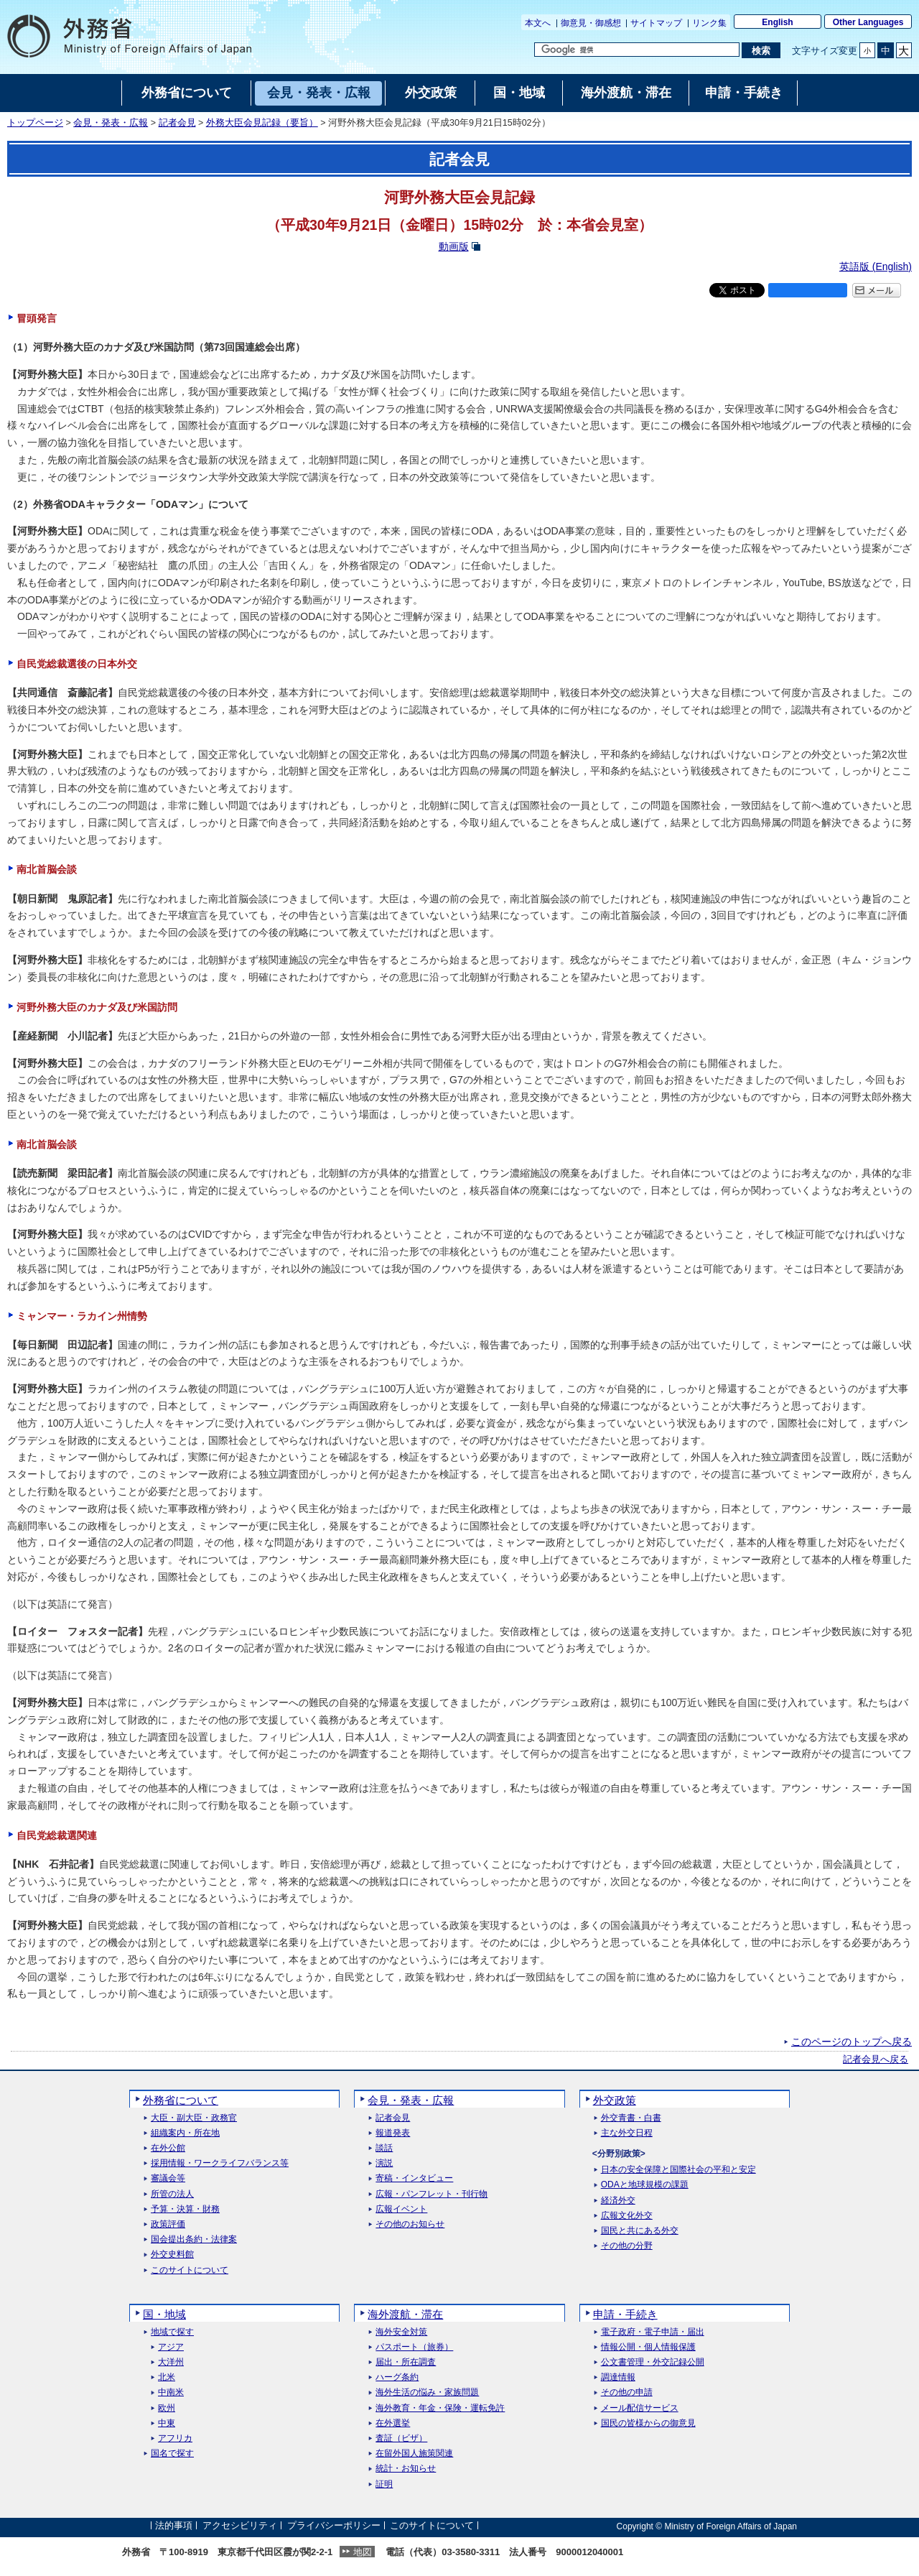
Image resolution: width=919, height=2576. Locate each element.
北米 (166, 2377)
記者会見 (177, 123)
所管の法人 (172, 2194)
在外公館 (168, 2148)
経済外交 (618, 2200)
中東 (166, 2423)
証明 (384, 2484)
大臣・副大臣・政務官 (194, 2118)
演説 (384, 2163)
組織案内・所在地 (185, 2133)
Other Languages (868, 22)
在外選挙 (392, 2423)
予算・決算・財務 (185, 2209)
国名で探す (172, 2453)
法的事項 (173, 2526)
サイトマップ (656, 23)
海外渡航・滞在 (405, 2314)
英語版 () (875, 266)
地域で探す (172, 2332)
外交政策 (614, 2100)
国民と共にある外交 (639, 2231)
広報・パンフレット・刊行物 (431, 2194)
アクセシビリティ (239, 2526)
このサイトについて (189, 2270)
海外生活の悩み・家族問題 (427, 2392)
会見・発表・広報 (110, 123)
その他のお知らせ (409, 2224)
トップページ (35, 123)
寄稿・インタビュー (414, 2178)
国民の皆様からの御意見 (648, 2423)
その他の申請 (627, 2392)
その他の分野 (627, 2246)
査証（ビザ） (401, 2438)
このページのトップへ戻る (851, 2042)
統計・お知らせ (405, 2468)
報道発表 (392, 2133)
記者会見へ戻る (875, 2059)
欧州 (166, 2408)
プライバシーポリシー (334, 2526)
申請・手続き (625, 2314)
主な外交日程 (627, 2133)
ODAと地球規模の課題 (645, 2185)
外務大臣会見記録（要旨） (262, 123)
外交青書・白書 (631, 2118)
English (777, 22)
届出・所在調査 (405, 2362)
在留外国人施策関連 (414, 2453)
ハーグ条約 (397, 2377)
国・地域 (164, 2314)
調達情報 (618, 2377)
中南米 (171, 2392)
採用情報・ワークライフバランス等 (220, 2163)
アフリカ (175, 2438)
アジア (171, 2347)
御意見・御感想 (591, 23)
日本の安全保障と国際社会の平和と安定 (678, 2169)
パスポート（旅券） (414, 2347)
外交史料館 (172, 2254)
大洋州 (171, 2362)
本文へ (538, 23)
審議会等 (168, 2178)
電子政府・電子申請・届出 (652, 2332)
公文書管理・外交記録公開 (652, 2362)
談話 (384, 2148)
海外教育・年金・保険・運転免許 (440, 2408)
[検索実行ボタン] (761, 50)
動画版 (454, 246)
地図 (362, 2552)
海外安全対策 (401, 2332)
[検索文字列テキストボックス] (637, 49)
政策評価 (168, 2224)
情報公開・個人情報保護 (648, 2347)
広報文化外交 (627, 2215)
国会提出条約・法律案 (194, 2239)
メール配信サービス (639, 2408)
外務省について (180, 2100)
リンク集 (709, 23)
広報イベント (401, 2209)
